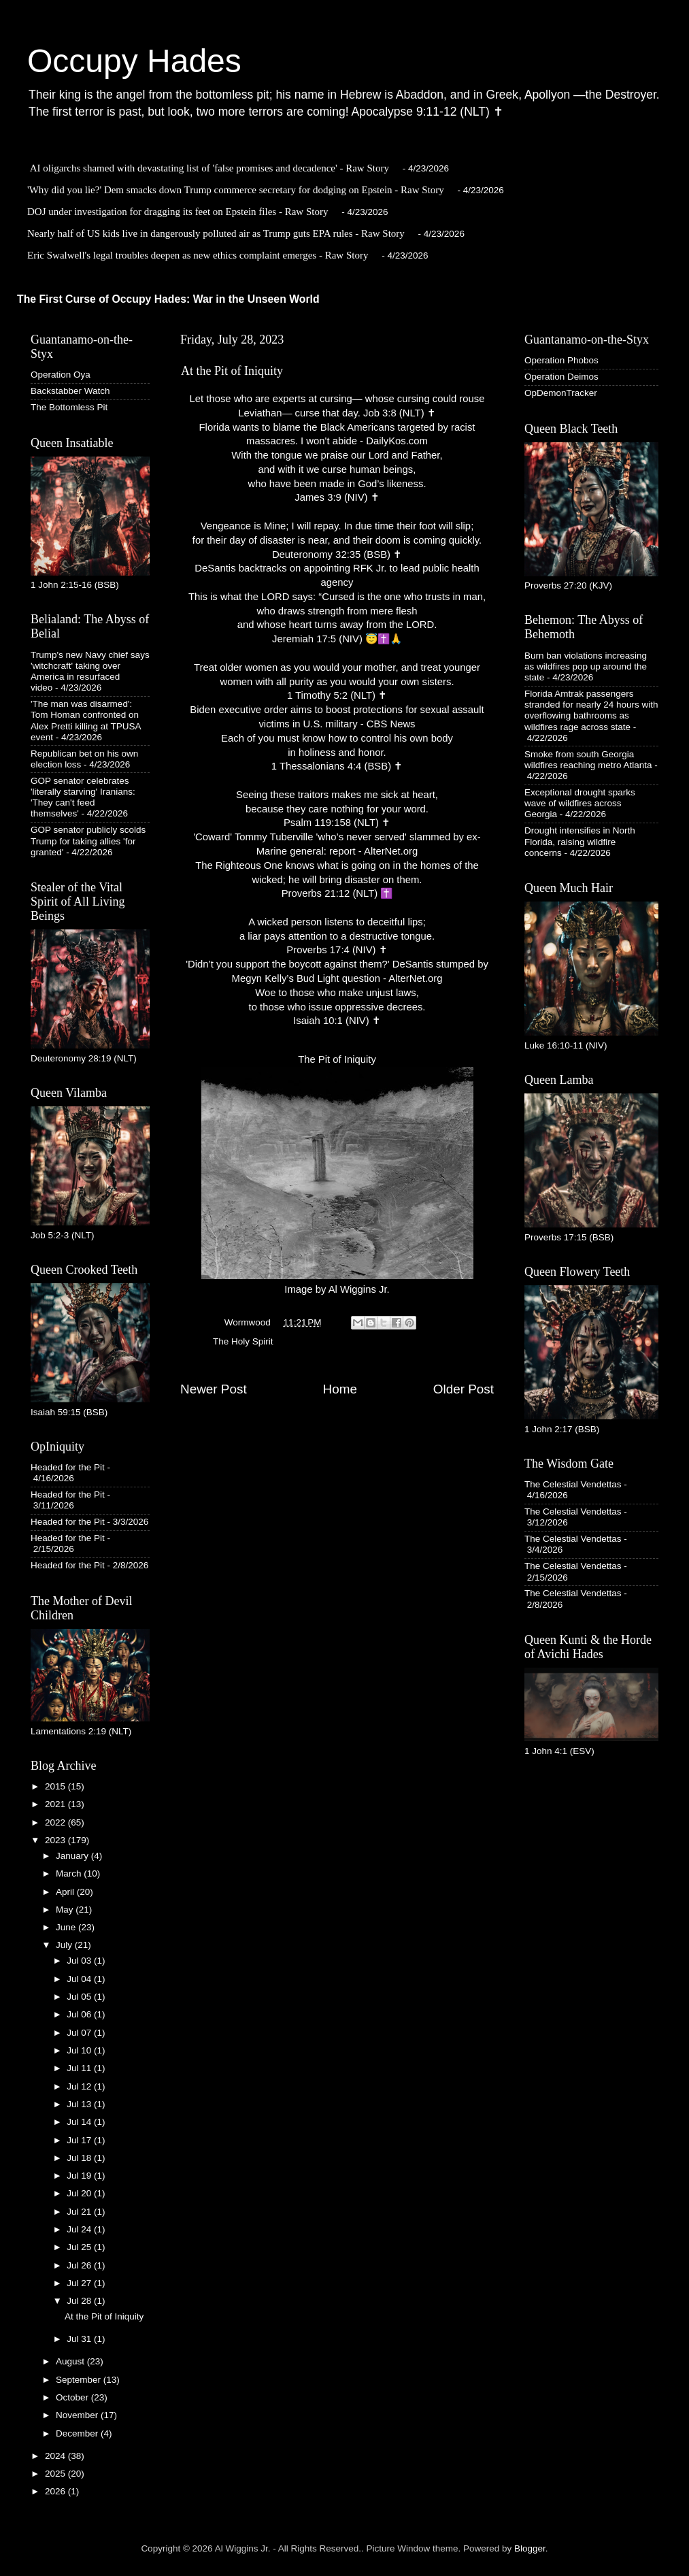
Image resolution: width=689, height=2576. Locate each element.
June (67, 1927)
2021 (56, 1804)
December (78, 2433)
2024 (56, 2456)
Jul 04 (80, 1979)
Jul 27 (80, 2283)
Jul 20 (80, 2193)
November (78, 2415)
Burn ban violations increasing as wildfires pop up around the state (585, 666)
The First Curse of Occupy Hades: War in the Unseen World (168, 299)
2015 (56, 1786)
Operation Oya (60, 374)
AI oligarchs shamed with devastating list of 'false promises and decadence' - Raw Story (209, 168)
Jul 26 (80, 2265)
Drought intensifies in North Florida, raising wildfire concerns (579, 841)
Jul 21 (80, 2212)
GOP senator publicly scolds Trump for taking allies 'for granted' (88, 841)
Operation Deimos (561, 376)
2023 (56, 1840)
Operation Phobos (561, 360)
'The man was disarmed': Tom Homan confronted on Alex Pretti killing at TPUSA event (86, 720)
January (73, 1856)
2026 (56, 2491)
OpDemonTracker (560, 393)
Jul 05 (80, 1997)
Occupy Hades (134, 61)
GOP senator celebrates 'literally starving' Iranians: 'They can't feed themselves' (83, 797)
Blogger (529, 2548)
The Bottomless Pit (69, 407)
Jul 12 (80, 2086)
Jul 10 (80, 2050)
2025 (56, 2473)
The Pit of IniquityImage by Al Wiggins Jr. (337, 1174)
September (79, 2380)
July (65, 1945)
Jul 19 (80, 2175)
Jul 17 (80, 2140)
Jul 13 (80, 2104)
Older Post (463, 1389)
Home (340, 1389)
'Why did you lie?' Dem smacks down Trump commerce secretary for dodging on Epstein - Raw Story (235, 189)
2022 (56, 1822)
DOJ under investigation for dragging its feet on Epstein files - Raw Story (177, 211)
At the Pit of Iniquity (104, 2316)
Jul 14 (80, 2122)
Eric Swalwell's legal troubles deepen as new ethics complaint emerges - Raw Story (197, 255)
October (73, 2397)
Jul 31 (80, 2339)
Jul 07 (80, 2033)
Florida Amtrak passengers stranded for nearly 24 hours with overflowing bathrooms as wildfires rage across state (591, 710)
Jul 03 (80, 1960)
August (71, 2361)
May (65, 1909)
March (70, 1873)
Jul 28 (80, 2301)
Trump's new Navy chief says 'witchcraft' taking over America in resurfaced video (90, 671)
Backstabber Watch (70, 391)
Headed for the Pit (68, 1467)
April (66, 1892)
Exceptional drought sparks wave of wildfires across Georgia (579, 803)
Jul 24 (80, 2229)
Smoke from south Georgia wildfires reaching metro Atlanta (588, 759)
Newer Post (213, 1389)
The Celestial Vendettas (573, 1484)
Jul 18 (80, 2158)
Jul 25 (80, 2247)
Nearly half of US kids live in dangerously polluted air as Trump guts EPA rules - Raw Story (216, 233)
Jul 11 (80, 2068)
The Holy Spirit (243, 1341)
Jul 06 (80, 2014)
